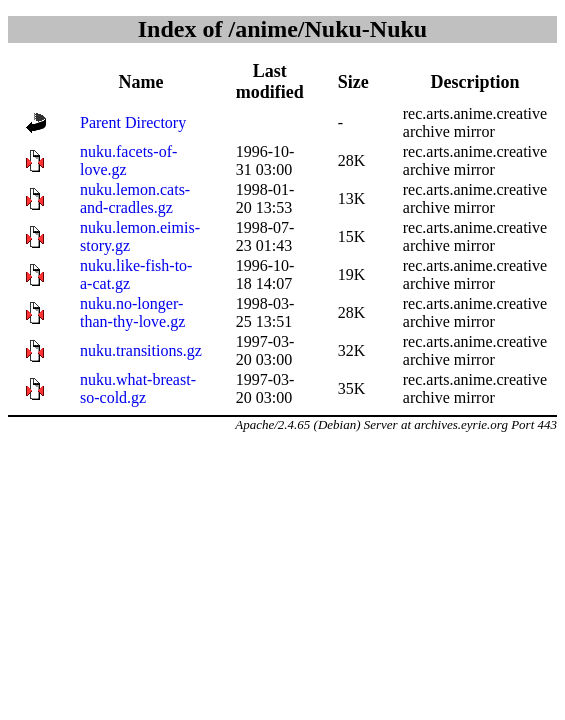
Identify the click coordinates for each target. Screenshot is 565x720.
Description (474, 82)
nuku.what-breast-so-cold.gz (138, 388)
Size (353, 82)
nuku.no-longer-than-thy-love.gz (132, 312)
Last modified (270, 81)
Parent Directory (133, 122)
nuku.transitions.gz (141, 350)
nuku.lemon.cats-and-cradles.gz (135, 198)
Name (140, 82)
